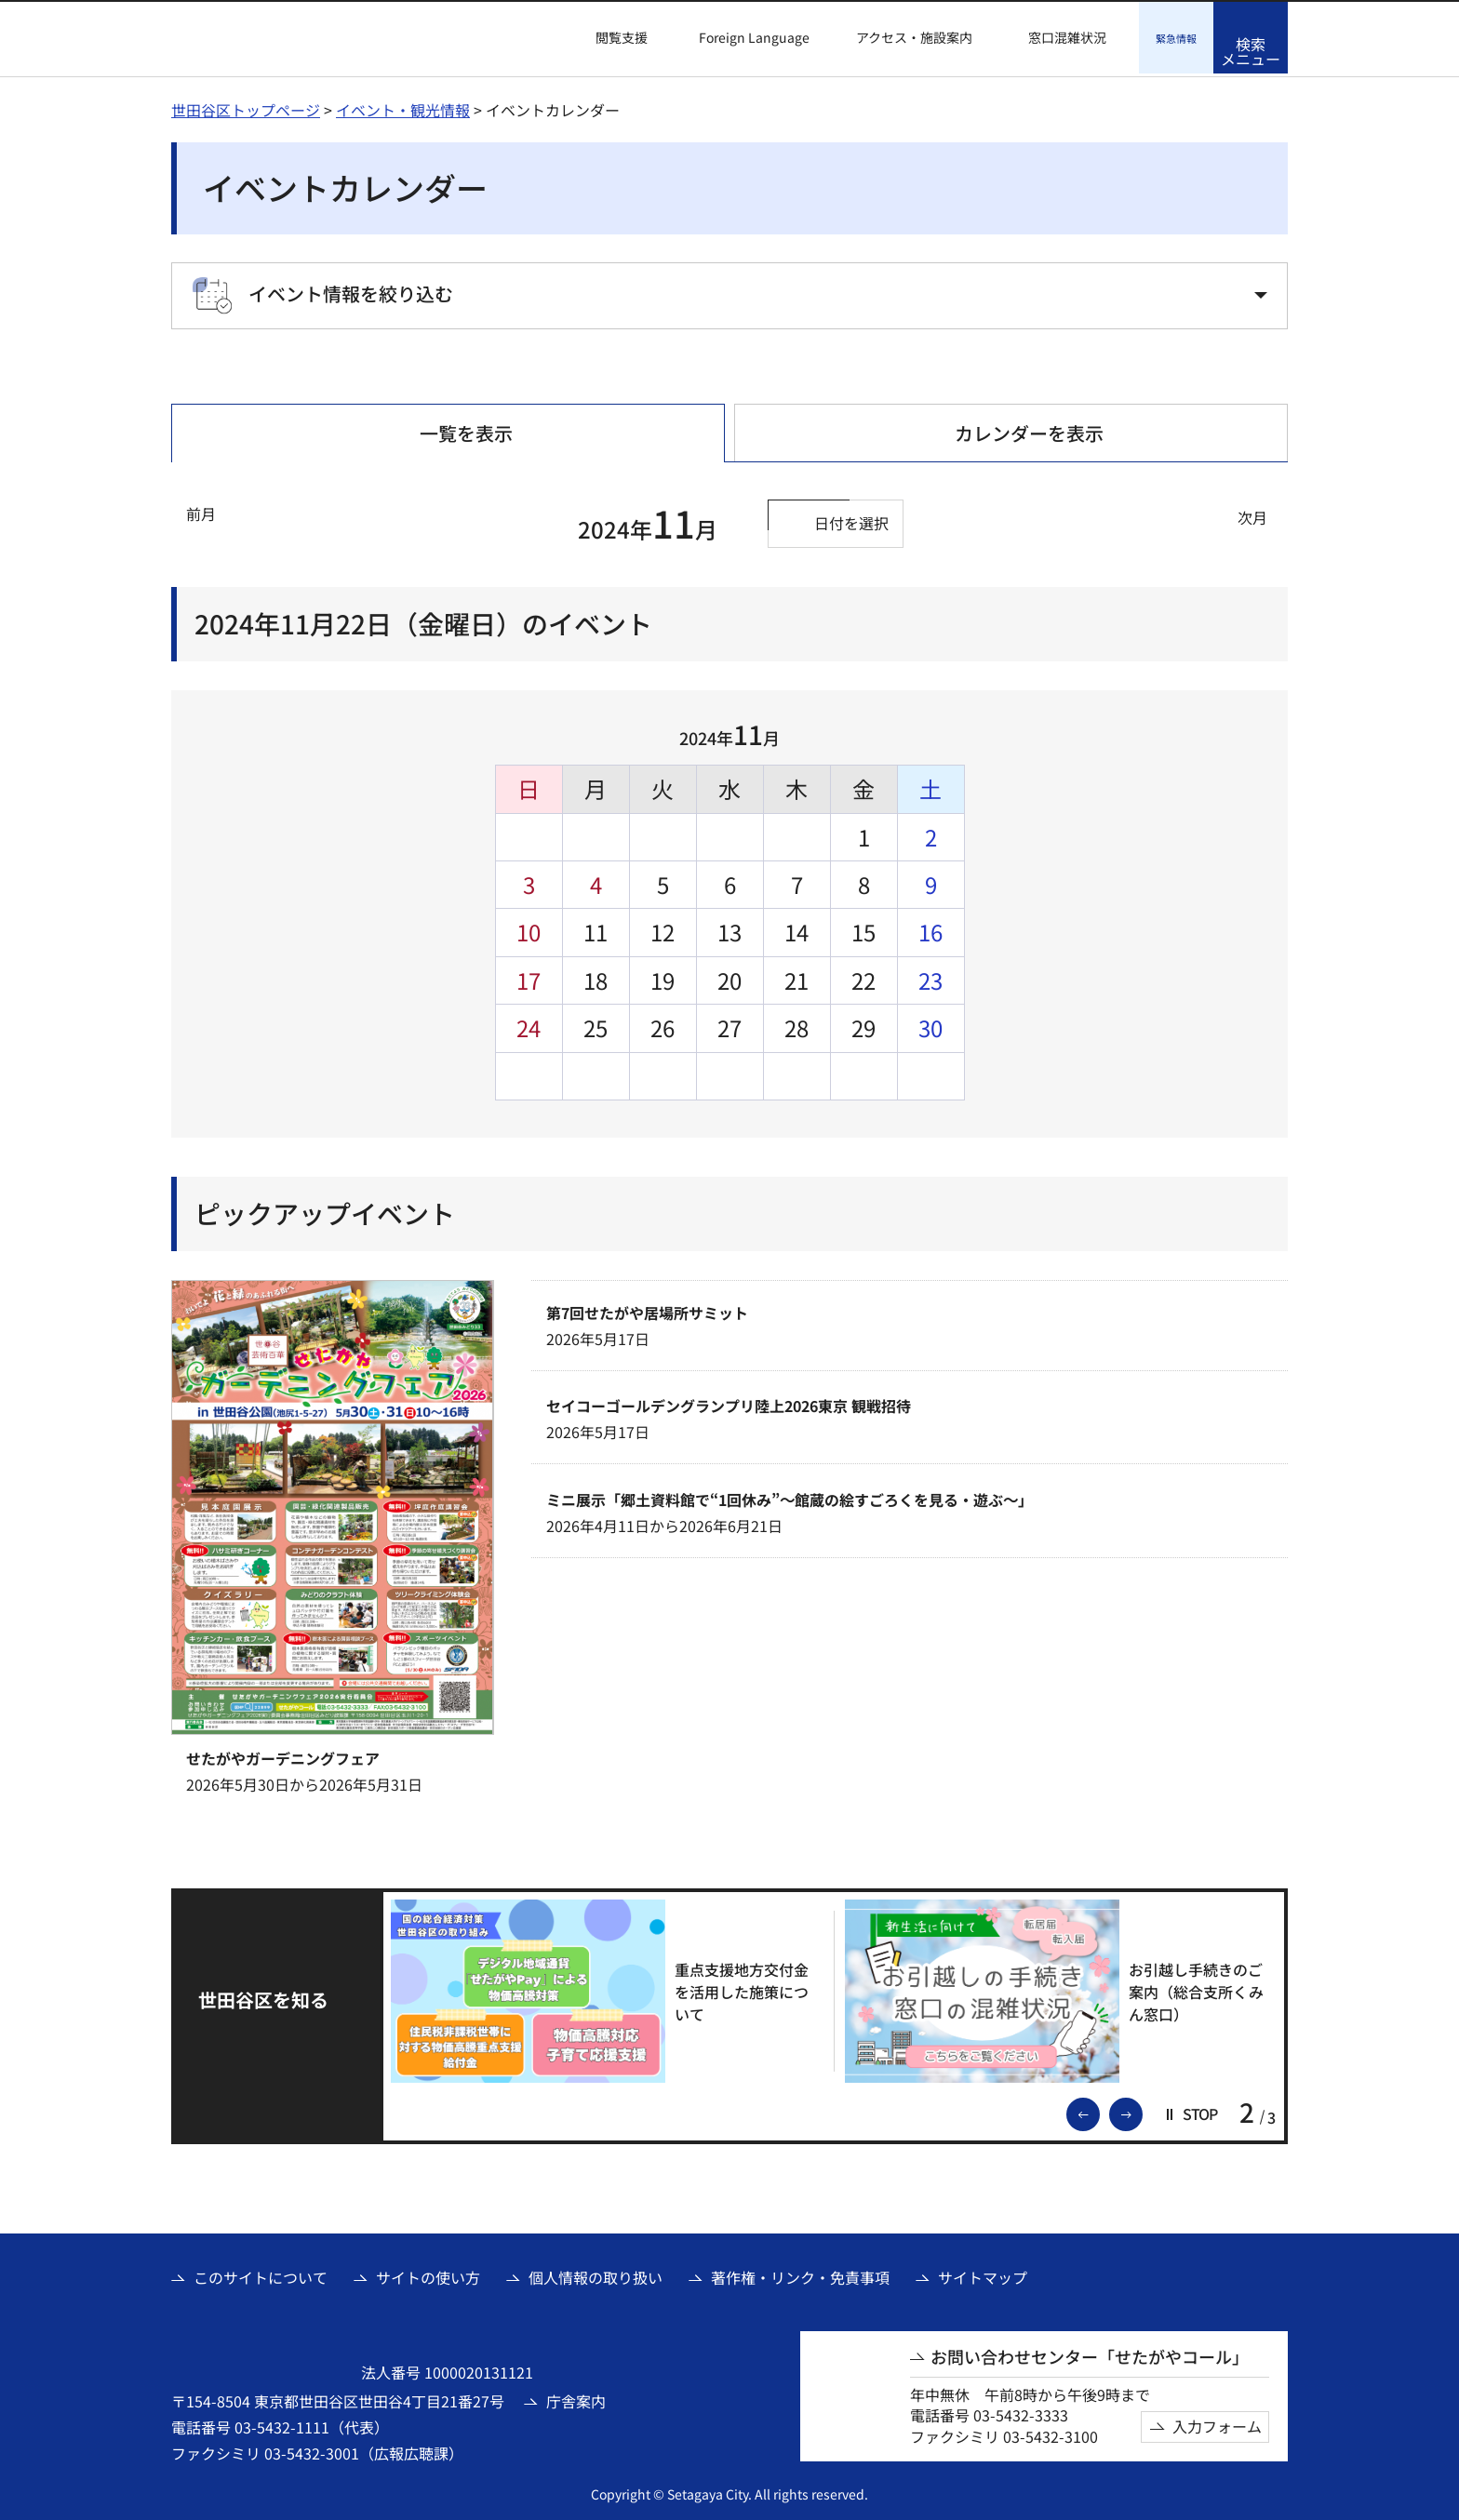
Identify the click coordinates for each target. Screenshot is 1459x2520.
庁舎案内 (576, 2398)
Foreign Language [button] (754, 37)
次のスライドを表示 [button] (1142, 2110)
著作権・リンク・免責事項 (800, 2274)
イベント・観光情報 (403, 107)
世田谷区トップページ (245, 107)
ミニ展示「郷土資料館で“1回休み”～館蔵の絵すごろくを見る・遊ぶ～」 (789, 1497)
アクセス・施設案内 (914, 38)
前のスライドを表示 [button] (1099, 2110)
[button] (610, 38)
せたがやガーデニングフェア (283, 1755)
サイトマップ (982, 2274)
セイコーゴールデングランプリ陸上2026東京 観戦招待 (728, 1403)
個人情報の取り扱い (596, 2274)
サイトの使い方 (428, 2274)
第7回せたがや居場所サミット (647, 1310)
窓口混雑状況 (1067, 38)
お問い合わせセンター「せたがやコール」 (1089, 2354)
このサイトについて (261, 2274)
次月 (1252, 514)
